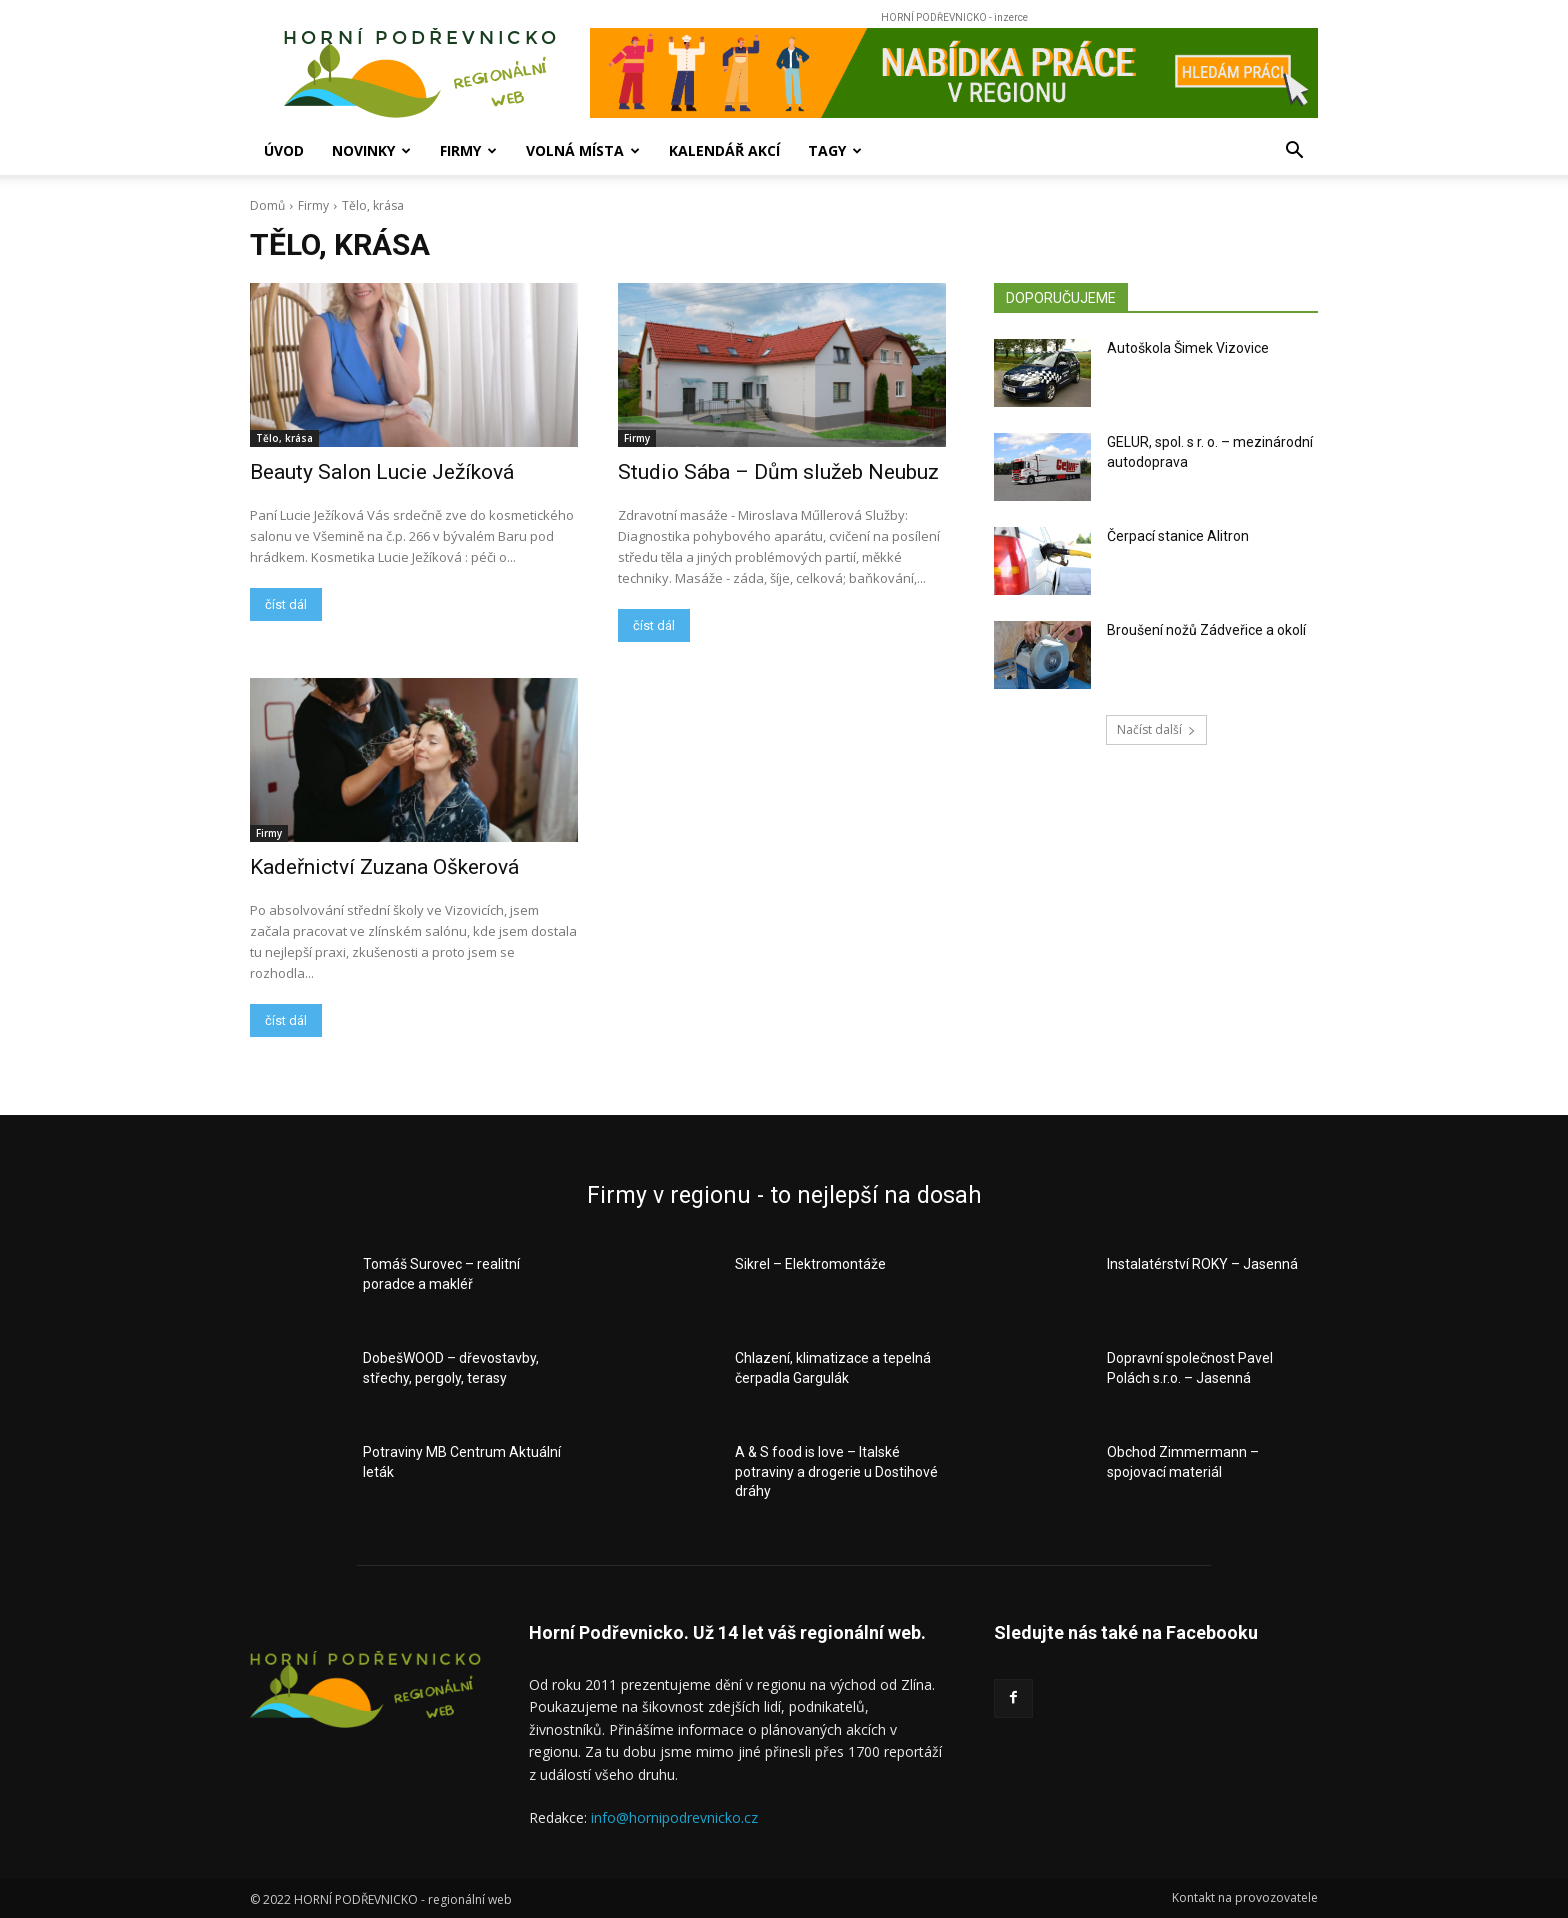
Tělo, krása (284, 438)
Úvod (284, 150)
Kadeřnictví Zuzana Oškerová (387, 867)
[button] (1294, 152)
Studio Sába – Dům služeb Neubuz (778, 472)
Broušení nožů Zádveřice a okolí (1206, 630)
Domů (267, 205)
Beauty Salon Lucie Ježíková (382, 472)
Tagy (835, 150)
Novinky (371, 150)
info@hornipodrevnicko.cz (674, 1817)
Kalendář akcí (724, 150)
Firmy (468, 150)
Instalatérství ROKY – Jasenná (1202, 1264)
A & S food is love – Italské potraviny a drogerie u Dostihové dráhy (836, 1471)
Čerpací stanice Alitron (1178, 536)
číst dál (286, 604)
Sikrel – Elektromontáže (810, 1264)
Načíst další (1156, 729)
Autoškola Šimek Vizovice (1188, 348)
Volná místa (583, 150)
